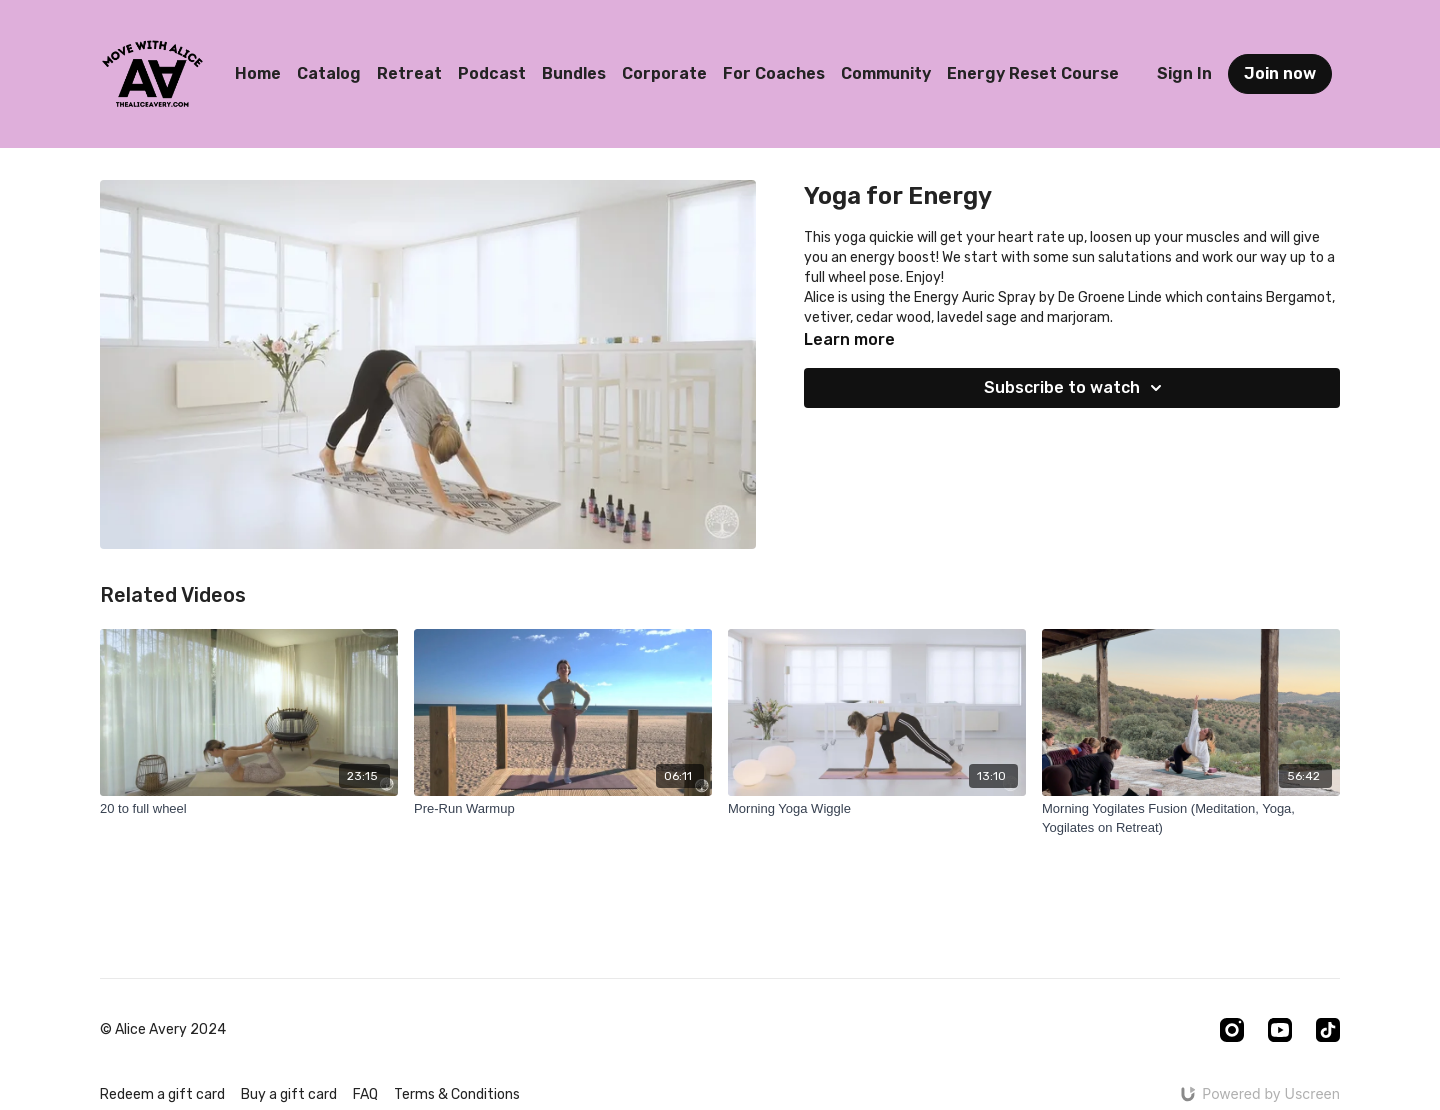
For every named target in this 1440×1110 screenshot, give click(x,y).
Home (258, 73)
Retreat (409, 73)
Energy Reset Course (1033, 73)
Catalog (329, 73)
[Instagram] (1232, 1030)
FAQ (365, 1094)
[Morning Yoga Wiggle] (877, 809)
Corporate (664, 73)
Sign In (1184, 73)
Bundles (574, 73)
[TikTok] (1328, 1030)
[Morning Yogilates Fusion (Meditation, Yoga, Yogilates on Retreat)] (1191, 818)
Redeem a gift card (162, 1094)
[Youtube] (1280, 1030)
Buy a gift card (289, 1094)
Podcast (492, 73)
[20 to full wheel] (249, 809)
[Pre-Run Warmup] (563, 809)
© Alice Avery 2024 (163, 1030)
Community (886, 73)
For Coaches (774, 73)
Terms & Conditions (457, 1094)
